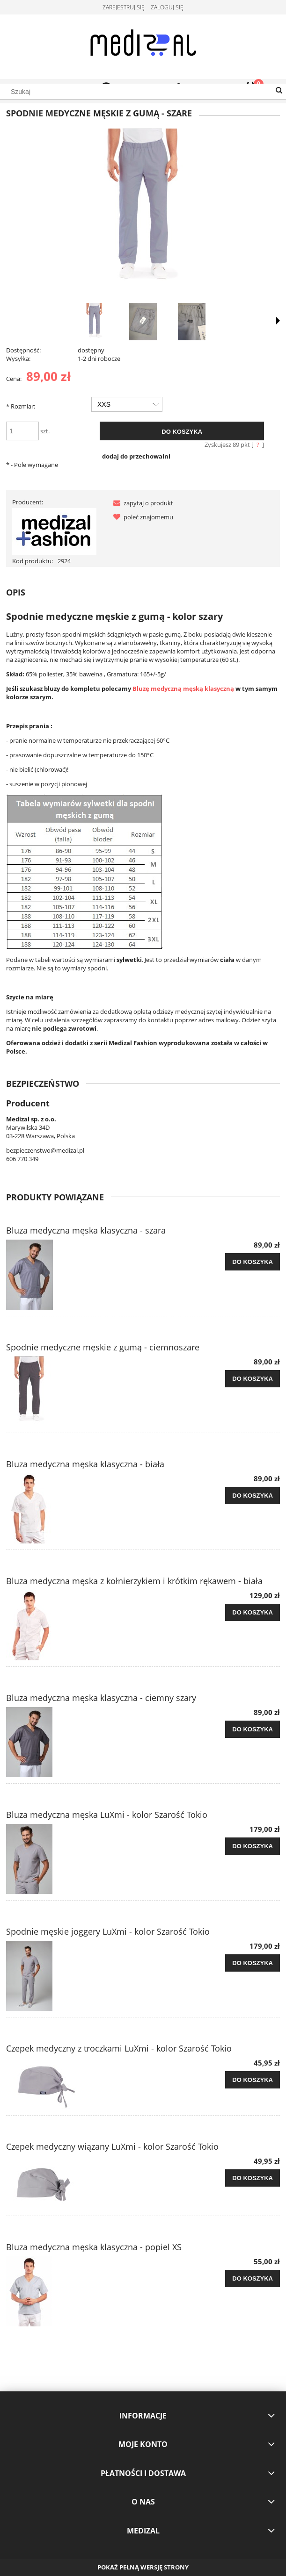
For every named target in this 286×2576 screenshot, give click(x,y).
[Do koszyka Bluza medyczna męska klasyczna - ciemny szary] (252, 1729)
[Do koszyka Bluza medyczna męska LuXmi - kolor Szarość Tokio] (252, 1846)
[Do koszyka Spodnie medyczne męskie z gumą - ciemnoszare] (252, 1379)
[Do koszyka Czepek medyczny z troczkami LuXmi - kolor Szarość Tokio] (252, 2080)
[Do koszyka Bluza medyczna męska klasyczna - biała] (252, 1496)
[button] (141, 503)
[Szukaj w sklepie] (143, 91)
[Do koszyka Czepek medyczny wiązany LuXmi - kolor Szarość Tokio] (252, 2178)
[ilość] (22, 431)
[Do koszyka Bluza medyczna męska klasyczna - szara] (252, 1262)
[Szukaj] (279, 91)
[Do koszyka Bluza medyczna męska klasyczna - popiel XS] (252, 2279)
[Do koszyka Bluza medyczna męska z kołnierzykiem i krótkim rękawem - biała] (252, 1613)
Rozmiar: (20, 406)
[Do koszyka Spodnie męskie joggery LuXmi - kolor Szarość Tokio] (252, 1963)
